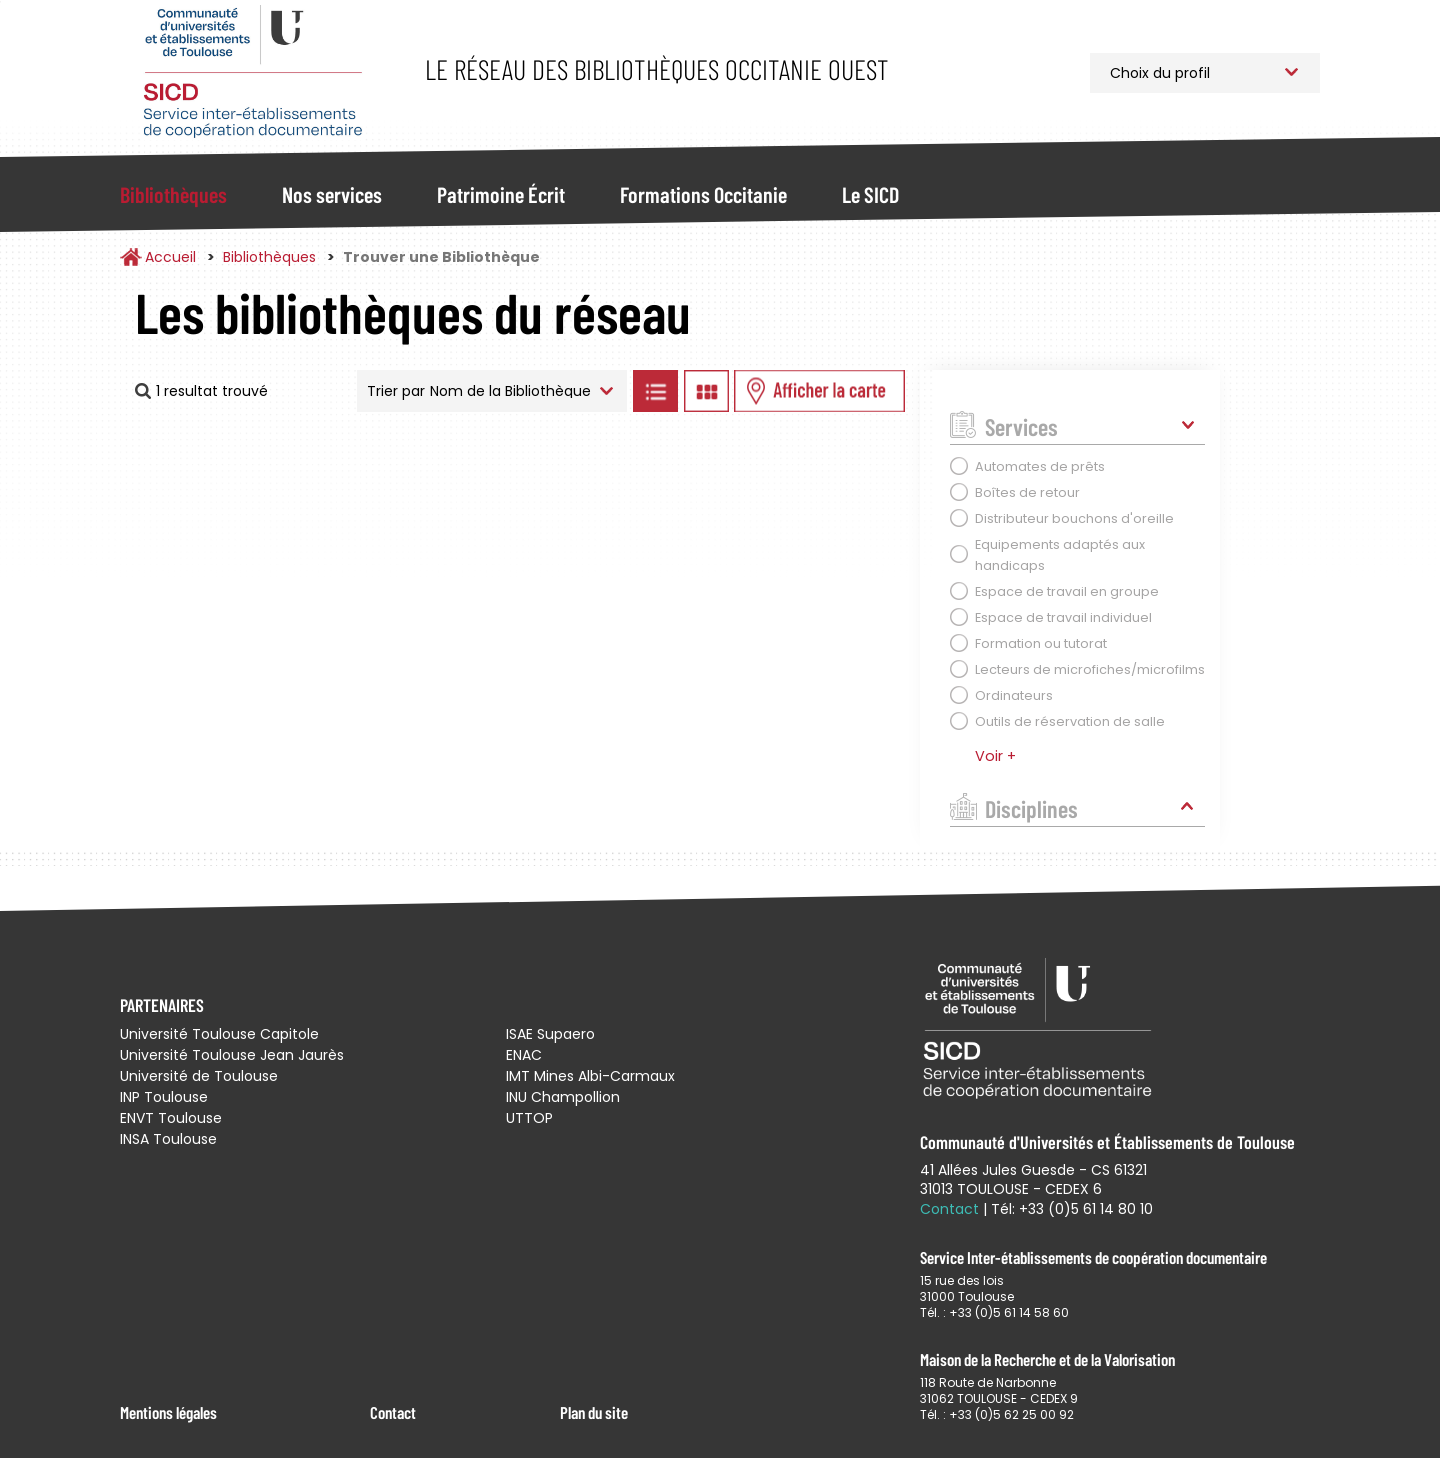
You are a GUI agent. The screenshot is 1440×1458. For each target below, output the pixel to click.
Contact (393, 1412)
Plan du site (594, 1412)
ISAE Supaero (550, 1034)
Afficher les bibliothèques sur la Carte (819, 391)
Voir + (995, 756)
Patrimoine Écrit (501, 194)
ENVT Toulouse (171, 1118)
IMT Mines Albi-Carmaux (590, 1076)
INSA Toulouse (168, 1139)
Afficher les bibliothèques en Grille (706, 391)
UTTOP (529, 1118)
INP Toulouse (164, 1097)
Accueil (170, 257)
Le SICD (870, 194)
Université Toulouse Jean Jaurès (232, 1055)
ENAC (524, 1055)
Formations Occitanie (703, 194)
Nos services (332, 194)
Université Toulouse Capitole (219, 1034)
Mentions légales (168, 1412)
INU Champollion (563, 1097)
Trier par (396, 391)
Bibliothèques (173, 194)
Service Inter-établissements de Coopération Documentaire (252, 72)
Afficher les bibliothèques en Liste (655, 391)
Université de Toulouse (199, 1076)
